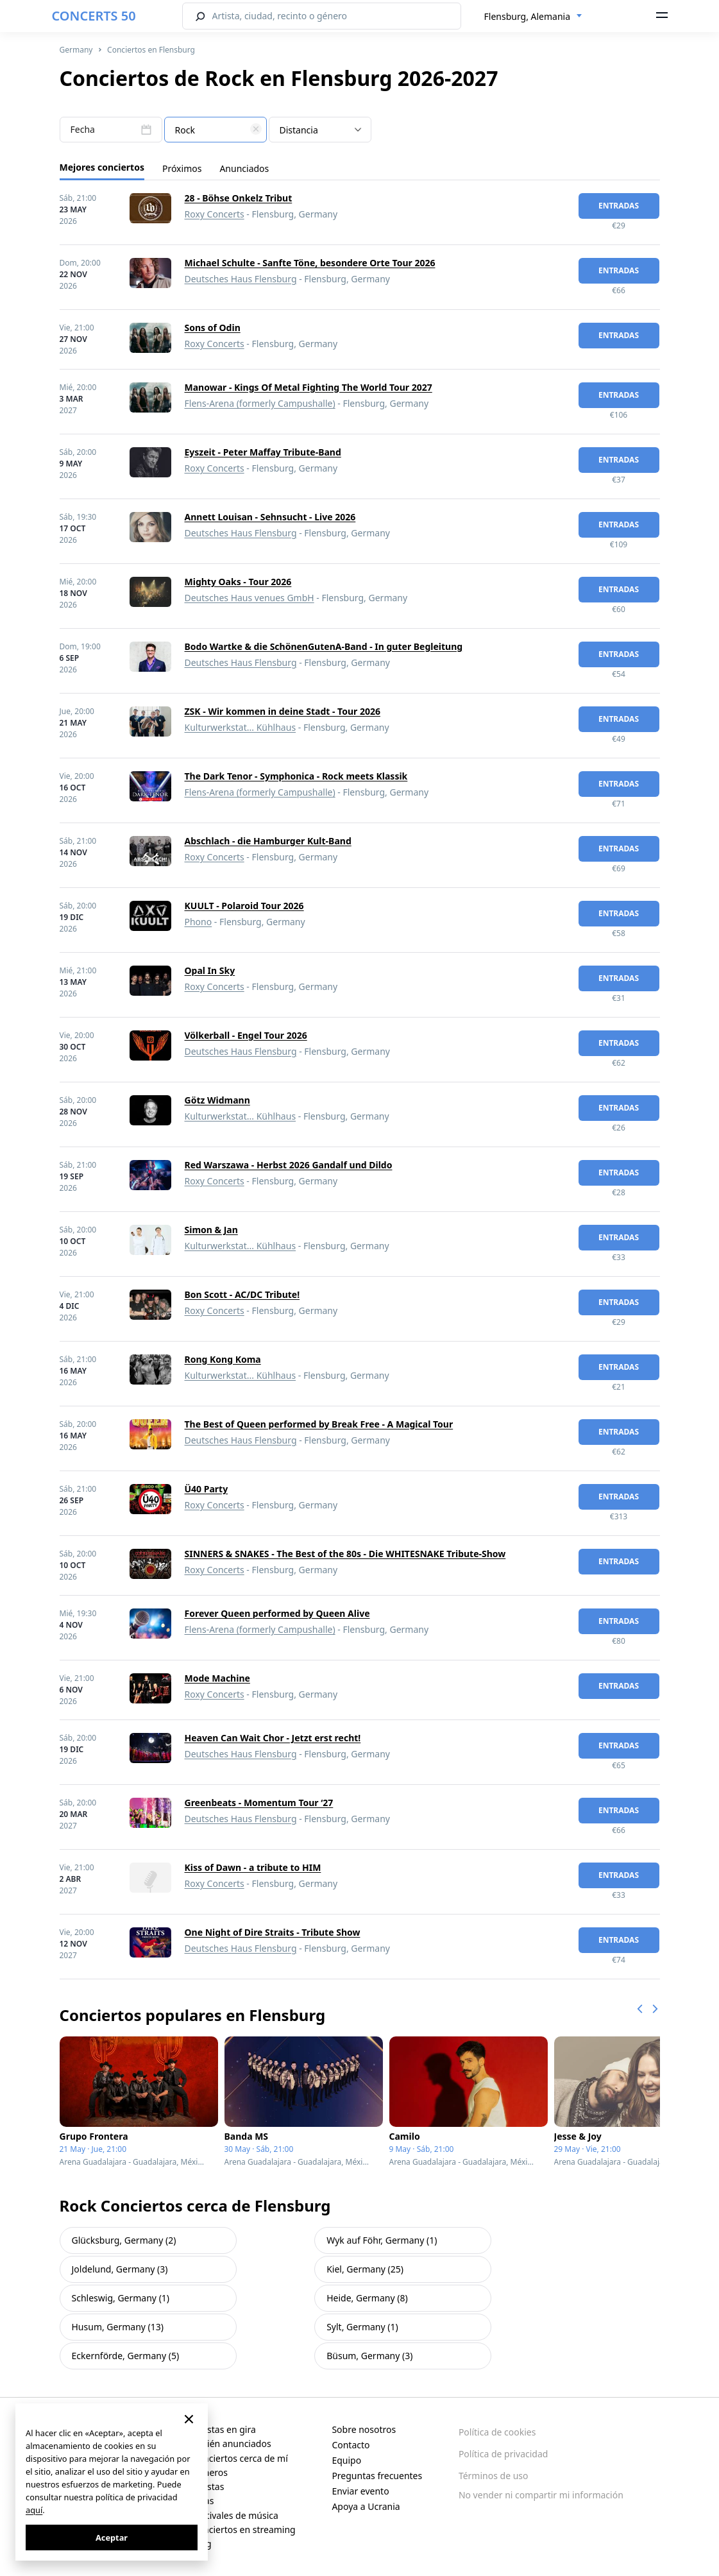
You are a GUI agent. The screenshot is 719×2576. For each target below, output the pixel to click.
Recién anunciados (231, 2443)
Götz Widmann (217, 1100)
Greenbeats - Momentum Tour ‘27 (259, 1802)
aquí (34, 2510)
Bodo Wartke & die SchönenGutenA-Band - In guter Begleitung (324, 646)
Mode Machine (217, 1678)
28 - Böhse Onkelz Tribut (238, 198)
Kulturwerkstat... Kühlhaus (240, 727)
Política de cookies (497, 2432)
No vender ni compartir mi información (541, 2495)
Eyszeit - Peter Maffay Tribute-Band (263, 452)
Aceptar (112, 2537)
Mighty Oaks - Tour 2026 (238, 582)
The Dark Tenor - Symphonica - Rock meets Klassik (296, 776)
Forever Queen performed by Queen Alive (277, 1613)
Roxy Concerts (214, 214)
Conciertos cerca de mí (240, 2458)
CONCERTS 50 (94, 15)
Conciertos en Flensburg (151, 49)
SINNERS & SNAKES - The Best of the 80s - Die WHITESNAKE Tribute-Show (345, 1554)
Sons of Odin (213, 327)
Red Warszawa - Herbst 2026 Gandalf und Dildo (289, 1165)
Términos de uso (494, 2475)
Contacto (350, 2445)
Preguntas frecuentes (377, 2475)
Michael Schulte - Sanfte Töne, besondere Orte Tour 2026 (310, 263)
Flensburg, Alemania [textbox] (527, 16)
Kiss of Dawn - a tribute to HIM (253, 1867)
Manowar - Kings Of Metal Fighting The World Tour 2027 (308, 387)
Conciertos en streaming (244, 2529)
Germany (76, 49)
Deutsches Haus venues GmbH (249, 598)
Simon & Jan (211, 1230)
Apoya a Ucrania (366, 2506)
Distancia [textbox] (299, 130)
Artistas (208, 2486)
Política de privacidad (503, 2454)
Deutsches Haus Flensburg (241, 279)
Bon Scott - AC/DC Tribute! (242, 1294)
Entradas (618, 205)
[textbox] (215, 130)
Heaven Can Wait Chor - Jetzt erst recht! (273, 1738)
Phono (198, 922)
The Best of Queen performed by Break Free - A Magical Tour (319, 1424)
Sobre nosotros (364, 2429)
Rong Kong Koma (223, 1359)
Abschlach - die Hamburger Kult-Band (268, 841)
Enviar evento (360, 2491)
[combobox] (533, 17)
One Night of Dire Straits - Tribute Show (272, 1932)
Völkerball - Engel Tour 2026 (246, 1035)
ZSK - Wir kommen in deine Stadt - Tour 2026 (282, 711)
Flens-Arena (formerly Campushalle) (260, 403)
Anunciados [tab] (244, 168)
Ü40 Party (206, 1489)
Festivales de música (235, 2515)
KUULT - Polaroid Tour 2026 (244, 906)
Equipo (346, 2460)
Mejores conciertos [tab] (102, 167)
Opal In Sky (210, 970)
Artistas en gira (224, 2429)
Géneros (210, 2472)
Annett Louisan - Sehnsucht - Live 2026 (270, 517)
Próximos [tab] (181, 168)
